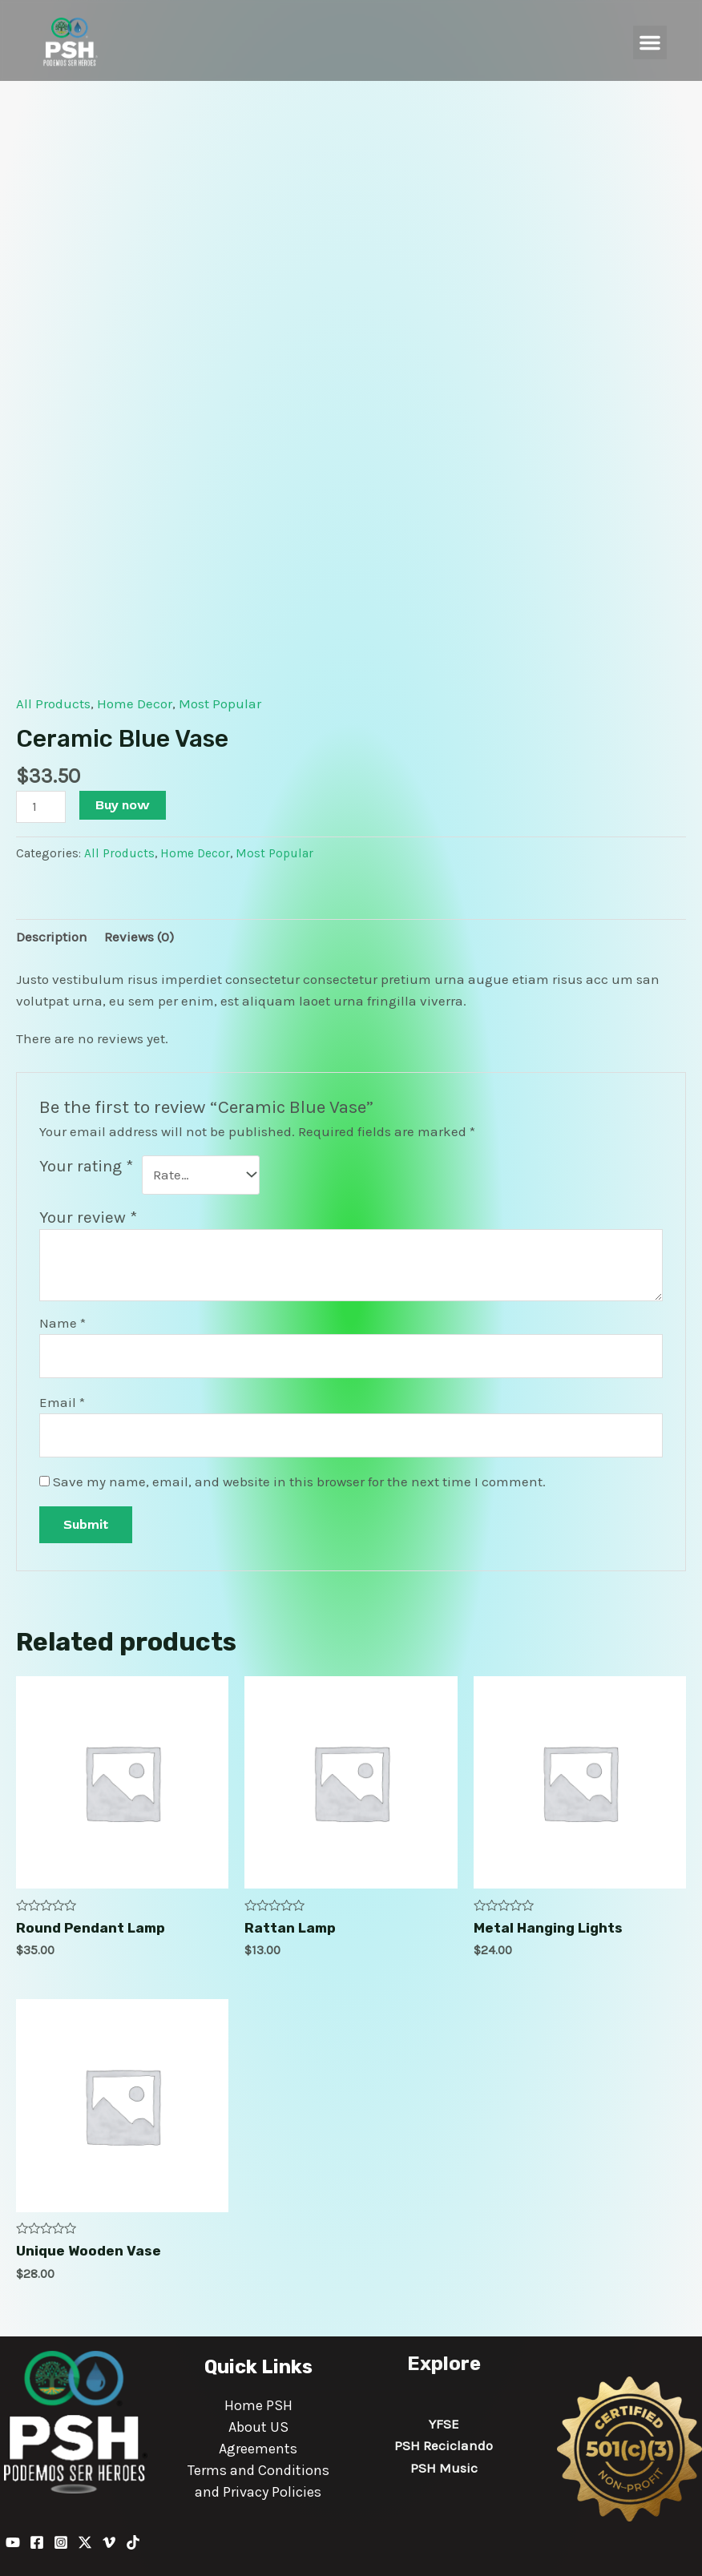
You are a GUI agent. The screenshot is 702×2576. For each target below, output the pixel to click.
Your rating (86, 1165)
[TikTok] (133, 2542)
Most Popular (220, 703)
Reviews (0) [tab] (139, 937)
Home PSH (258, 2405)
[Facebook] (37, 2542)
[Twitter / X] (85, 2542)
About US (258, 2427)
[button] (650, 42)
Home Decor (134, 703)
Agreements (258, 2448)
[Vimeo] (109, 2542)
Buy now (122, 805)
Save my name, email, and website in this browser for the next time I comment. (299, 1481)
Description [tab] (51, 937)
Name (62, 1323)
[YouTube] (13, 2542)
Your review (88, 1217)
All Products (53, 703)
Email (62, 1402)
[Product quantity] (41, 806)
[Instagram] (61, 2542)
